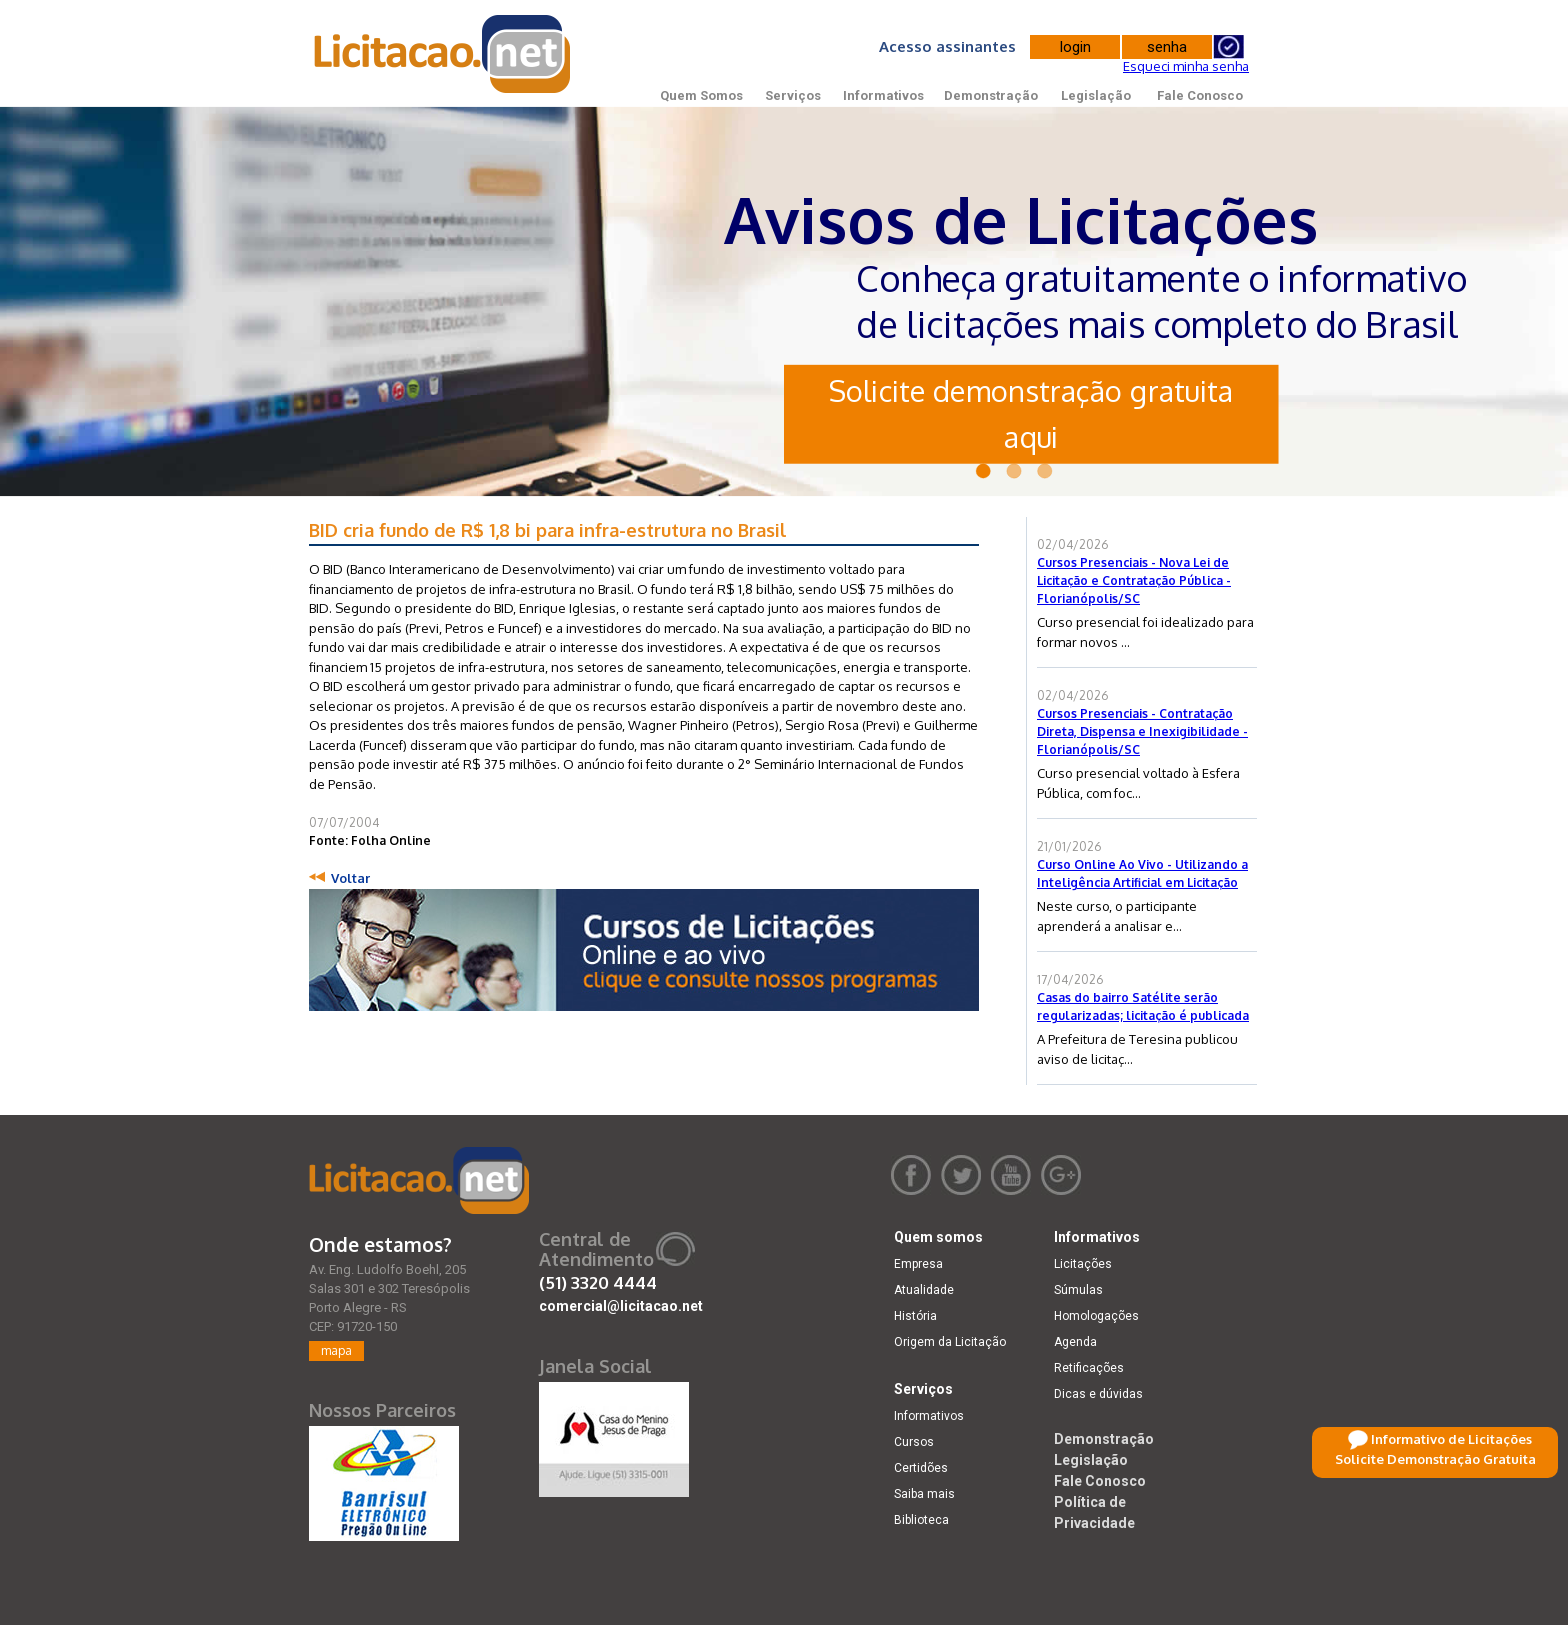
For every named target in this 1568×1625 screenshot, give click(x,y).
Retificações (1089, 1368)
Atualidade (924, 1290)
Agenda (1075, 1342)
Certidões (921, 1468)
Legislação (1096, 95)
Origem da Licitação (950, 1342)
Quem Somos (701, 95)
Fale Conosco (1200, 95)
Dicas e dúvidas (1098, 1394)
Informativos (883, 95)
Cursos (914, 1442)
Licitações (1083, 1264)
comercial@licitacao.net (621, 1306)
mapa (336, 1350)
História (915, 1316)
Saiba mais (924, 1494)
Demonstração (991, 95)
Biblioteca (921, 1520)
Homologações (1096, 1316)
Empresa (918, 1264)
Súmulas (1078, 1290)
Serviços (793, 95)
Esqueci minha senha (1186, 66)
